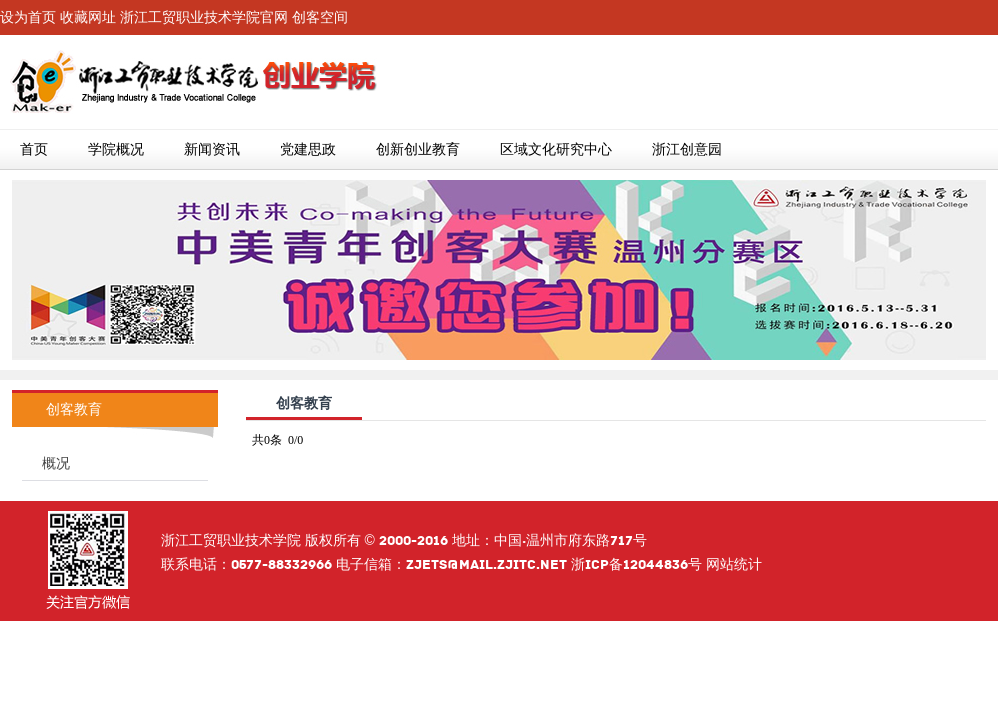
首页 (34, 149)
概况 (56, 463)
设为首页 (28, 17)
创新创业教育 (418, 149)
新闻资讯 (212, 149)
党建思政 (308, 149)
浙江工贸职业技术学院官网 (204, 17)
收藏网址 (88, 17)
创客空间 (320, 17)
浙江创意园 (687, 149)
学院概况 (116, 149)
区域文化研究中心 (556, 149)
